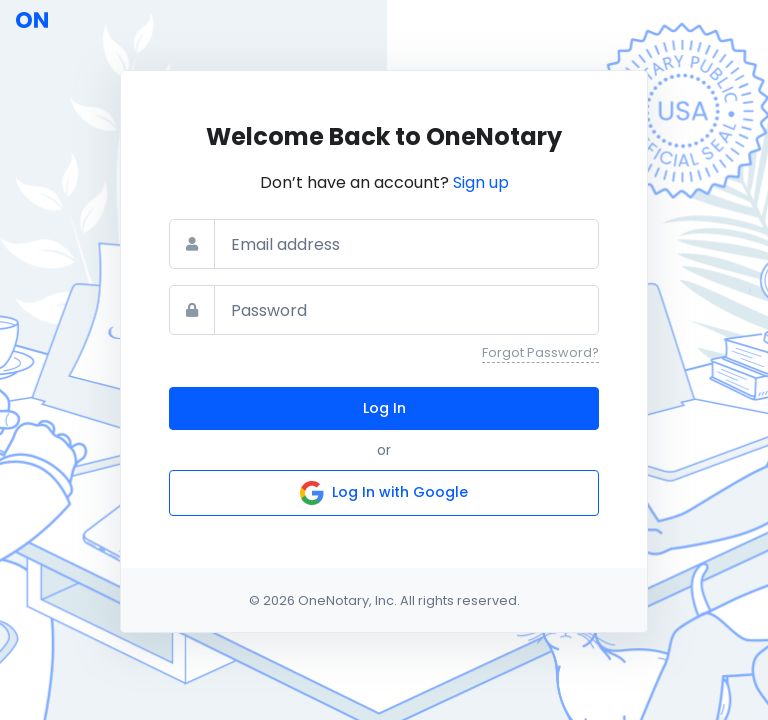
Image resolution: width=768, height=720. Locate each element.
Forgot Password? (540, 352)
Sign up (481, 182)
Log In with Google (384, 493)
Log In (384, 408)
